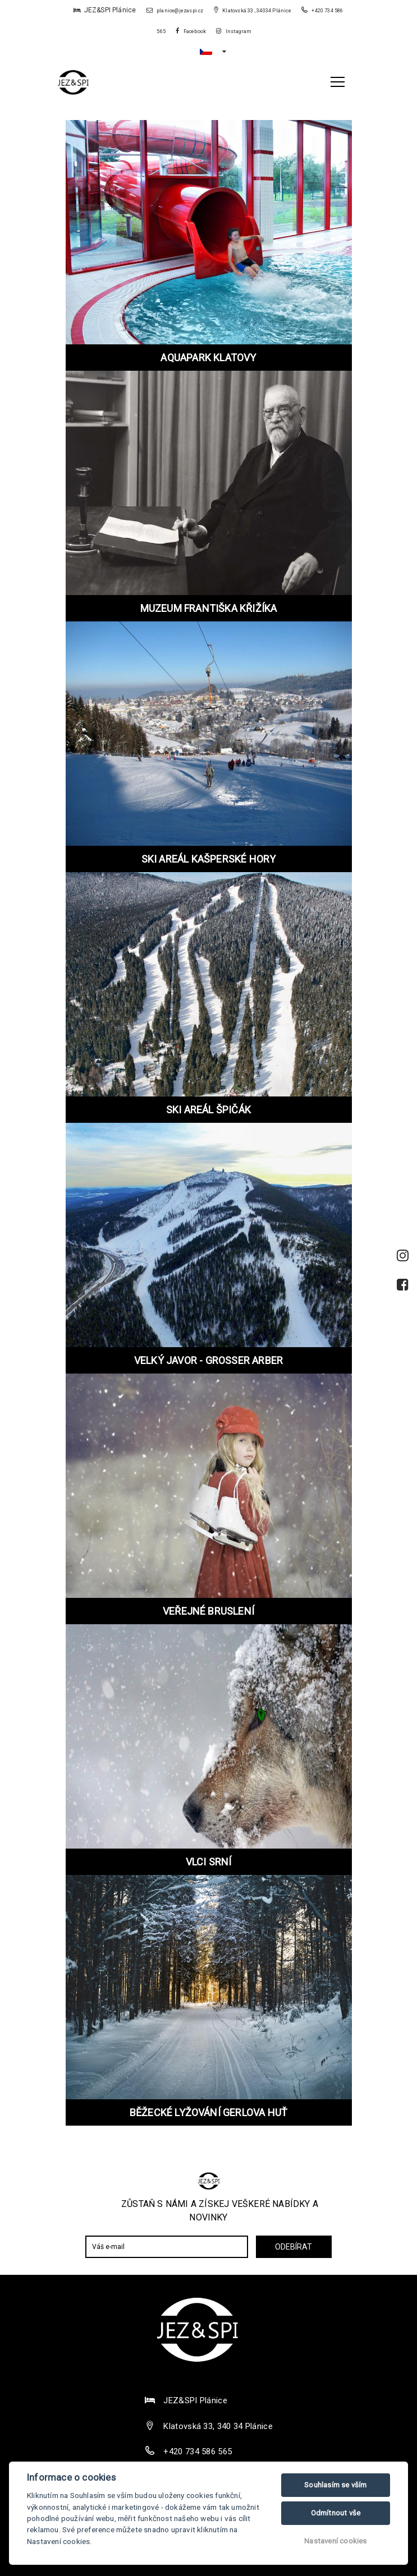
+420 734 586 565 (197, 2451)
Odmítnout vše (336, 2513)
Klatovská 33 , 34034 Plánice (252, 10)
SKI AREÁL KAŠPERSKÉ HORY (208, 859)
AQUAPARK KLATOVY (208, 357)
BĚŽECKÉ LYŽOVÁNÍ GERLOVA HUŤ (209, 2112)
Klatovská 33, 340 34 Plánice (217, 2426)
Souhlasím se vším (335, 2485)
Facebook (191, 31)
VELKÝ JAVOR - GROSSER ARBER (208, 1360)
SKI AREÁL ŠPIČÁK (208, 1110)
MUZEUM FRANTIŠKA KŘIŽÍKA (208, 608)
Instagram (233, 31)
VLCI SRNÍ (209, 1862)
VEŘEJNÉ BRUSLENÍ (208, 1611)
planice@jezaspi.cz (175, 10)
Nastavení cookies (335, 2541)
